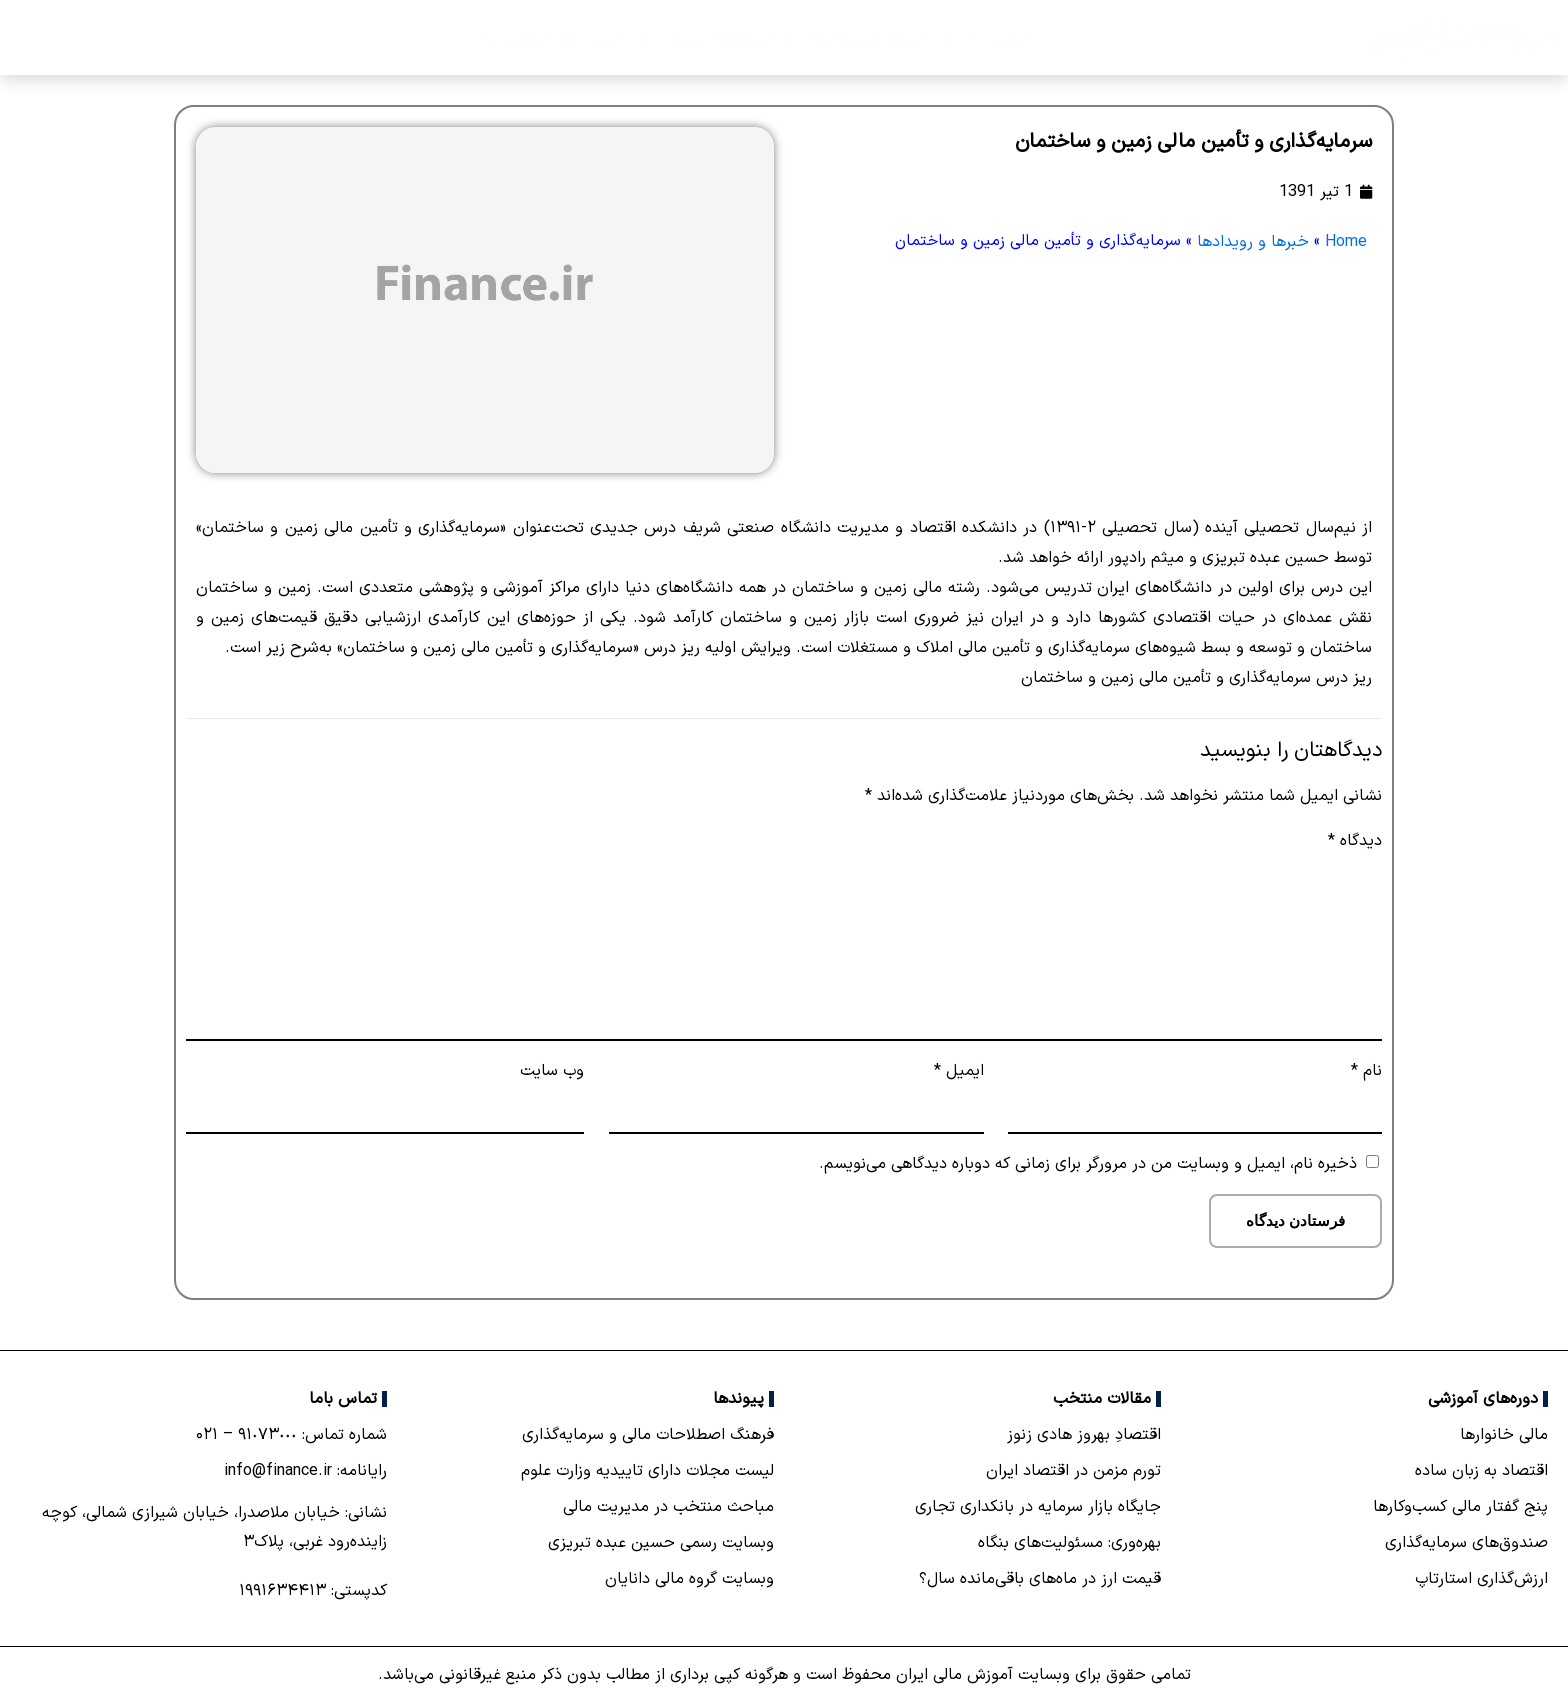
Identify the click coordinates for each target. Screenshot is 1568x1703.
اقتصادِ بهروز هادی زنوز (1084, 1435)
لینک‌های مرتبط (719, 38)
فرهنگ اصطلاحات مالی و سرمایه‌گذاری (648, 1435)
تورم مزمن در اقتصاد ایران (1073, 1471)
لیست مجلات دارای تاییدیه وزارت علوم (647, 1471)
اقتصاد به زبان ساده (1481, 1471)
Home (1346, 242)
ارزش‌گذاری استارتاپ (1481, 1579)
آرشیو (607, 38)
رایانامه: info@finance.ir (305, 1471)
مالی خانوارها (1504, 1435)
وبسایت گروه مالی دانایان (689, 1579)
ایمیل (959, 1071)
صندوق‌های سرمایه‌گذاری (1466, 1543)
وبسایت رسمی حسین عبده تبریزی (661, 1543)
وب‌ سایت (552, 1071)
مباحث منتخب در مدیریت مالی (668, 1507)
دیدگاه (1355, 841)
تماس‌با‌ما (515, 38)
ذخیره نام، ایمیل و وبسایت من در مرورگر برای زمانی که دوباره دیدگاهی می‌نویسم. (1088, 1164)
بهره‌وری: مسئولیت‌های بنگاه (1069, 1543)
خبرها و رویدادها (868, 38)
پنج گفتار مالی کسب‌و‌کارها (1460, 1507)
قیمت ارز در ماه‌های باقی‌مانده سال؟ (1040, 1579)
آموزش (999, 38)
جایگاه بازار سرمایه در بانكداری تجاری (1038, 1507)
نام (1366, 1071)
